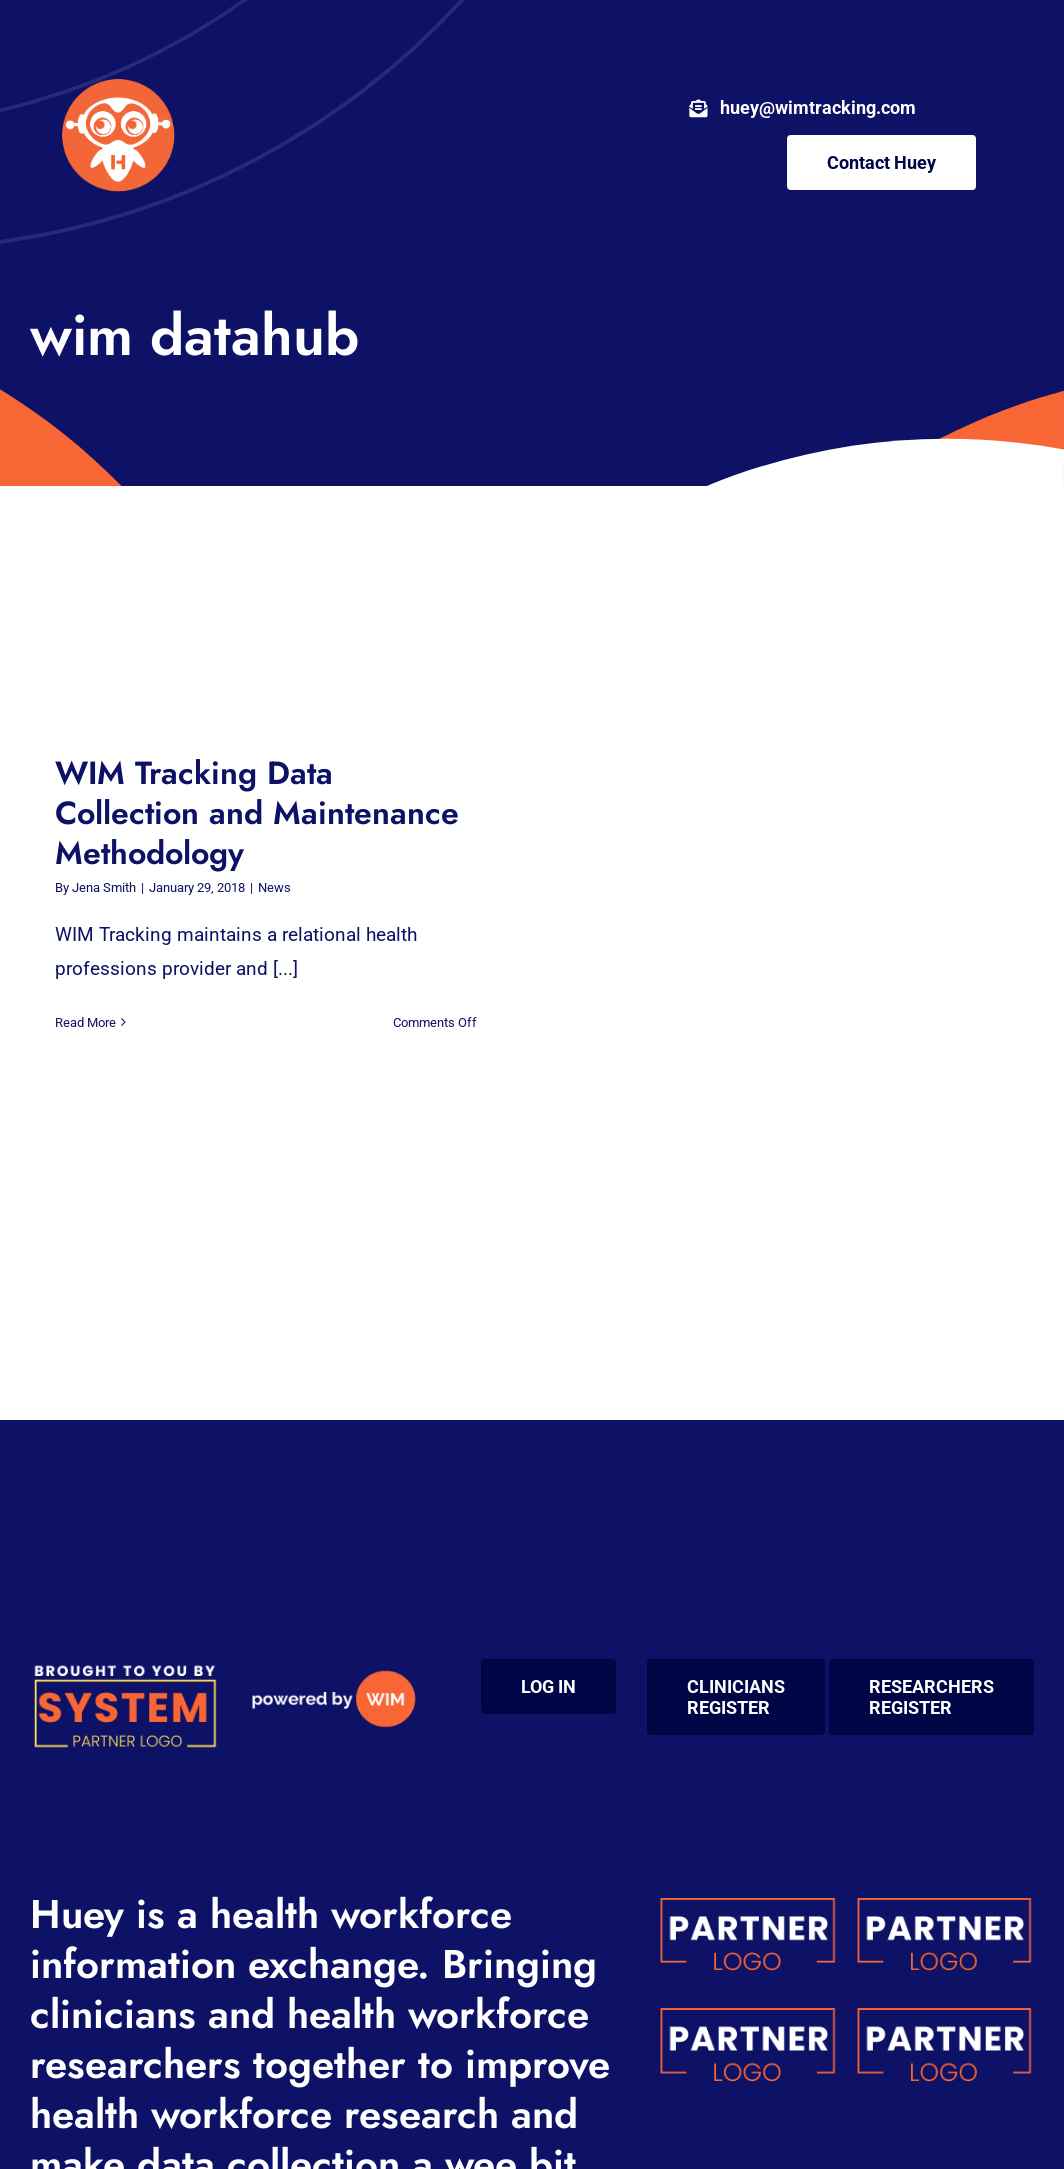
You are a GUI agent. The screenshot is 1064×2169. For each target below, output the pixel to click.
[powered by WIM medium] (333, 1668)
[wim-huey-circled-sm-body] (118, 69)
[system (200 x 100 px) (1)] (124, 1668)
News (274, 887)
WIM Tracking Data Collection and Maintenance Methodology (257, 813)
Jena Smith (104, 887)
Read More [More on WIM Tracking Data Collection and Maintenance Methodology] (85, 1022)
